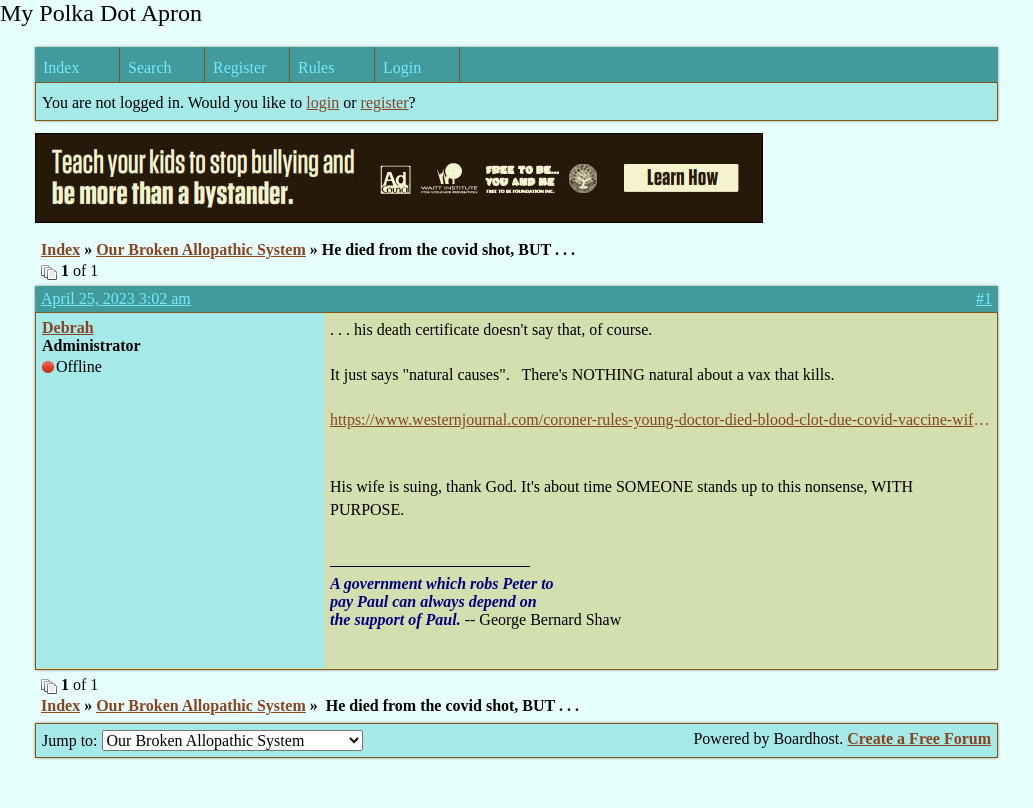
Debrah (68, 327)
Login (402, 67)
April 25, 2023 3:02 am (116, 298)
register (385, 102)
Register (239, 67)
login (322, 102)
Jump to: (202, 740)
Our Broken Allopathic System (201, 249)
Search (150, 67)
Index (61, 67)
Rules (316, 67)
